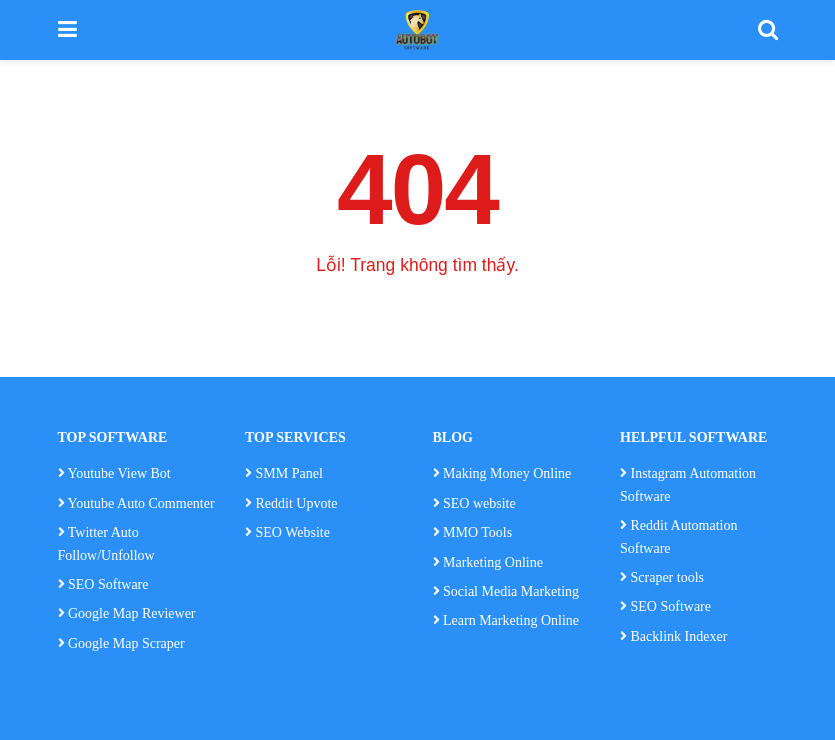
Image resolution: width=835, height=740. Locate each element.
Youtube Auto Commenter (136, 503)
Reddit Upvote (291, 503)
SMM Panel (289, 473)
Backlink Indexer (673, 636)
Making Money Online (507, 473)
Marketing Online (488, 562)
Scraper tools (662, 577)
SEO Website (293, 532)
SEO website (479, 503)
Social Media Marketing (506, 591)
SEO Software (103, 584)
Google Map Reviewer (127, 613)
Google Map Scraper (121, 643)
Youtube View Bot (114, 473)
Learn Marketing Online (506, 620)
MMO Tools (479, 532)
